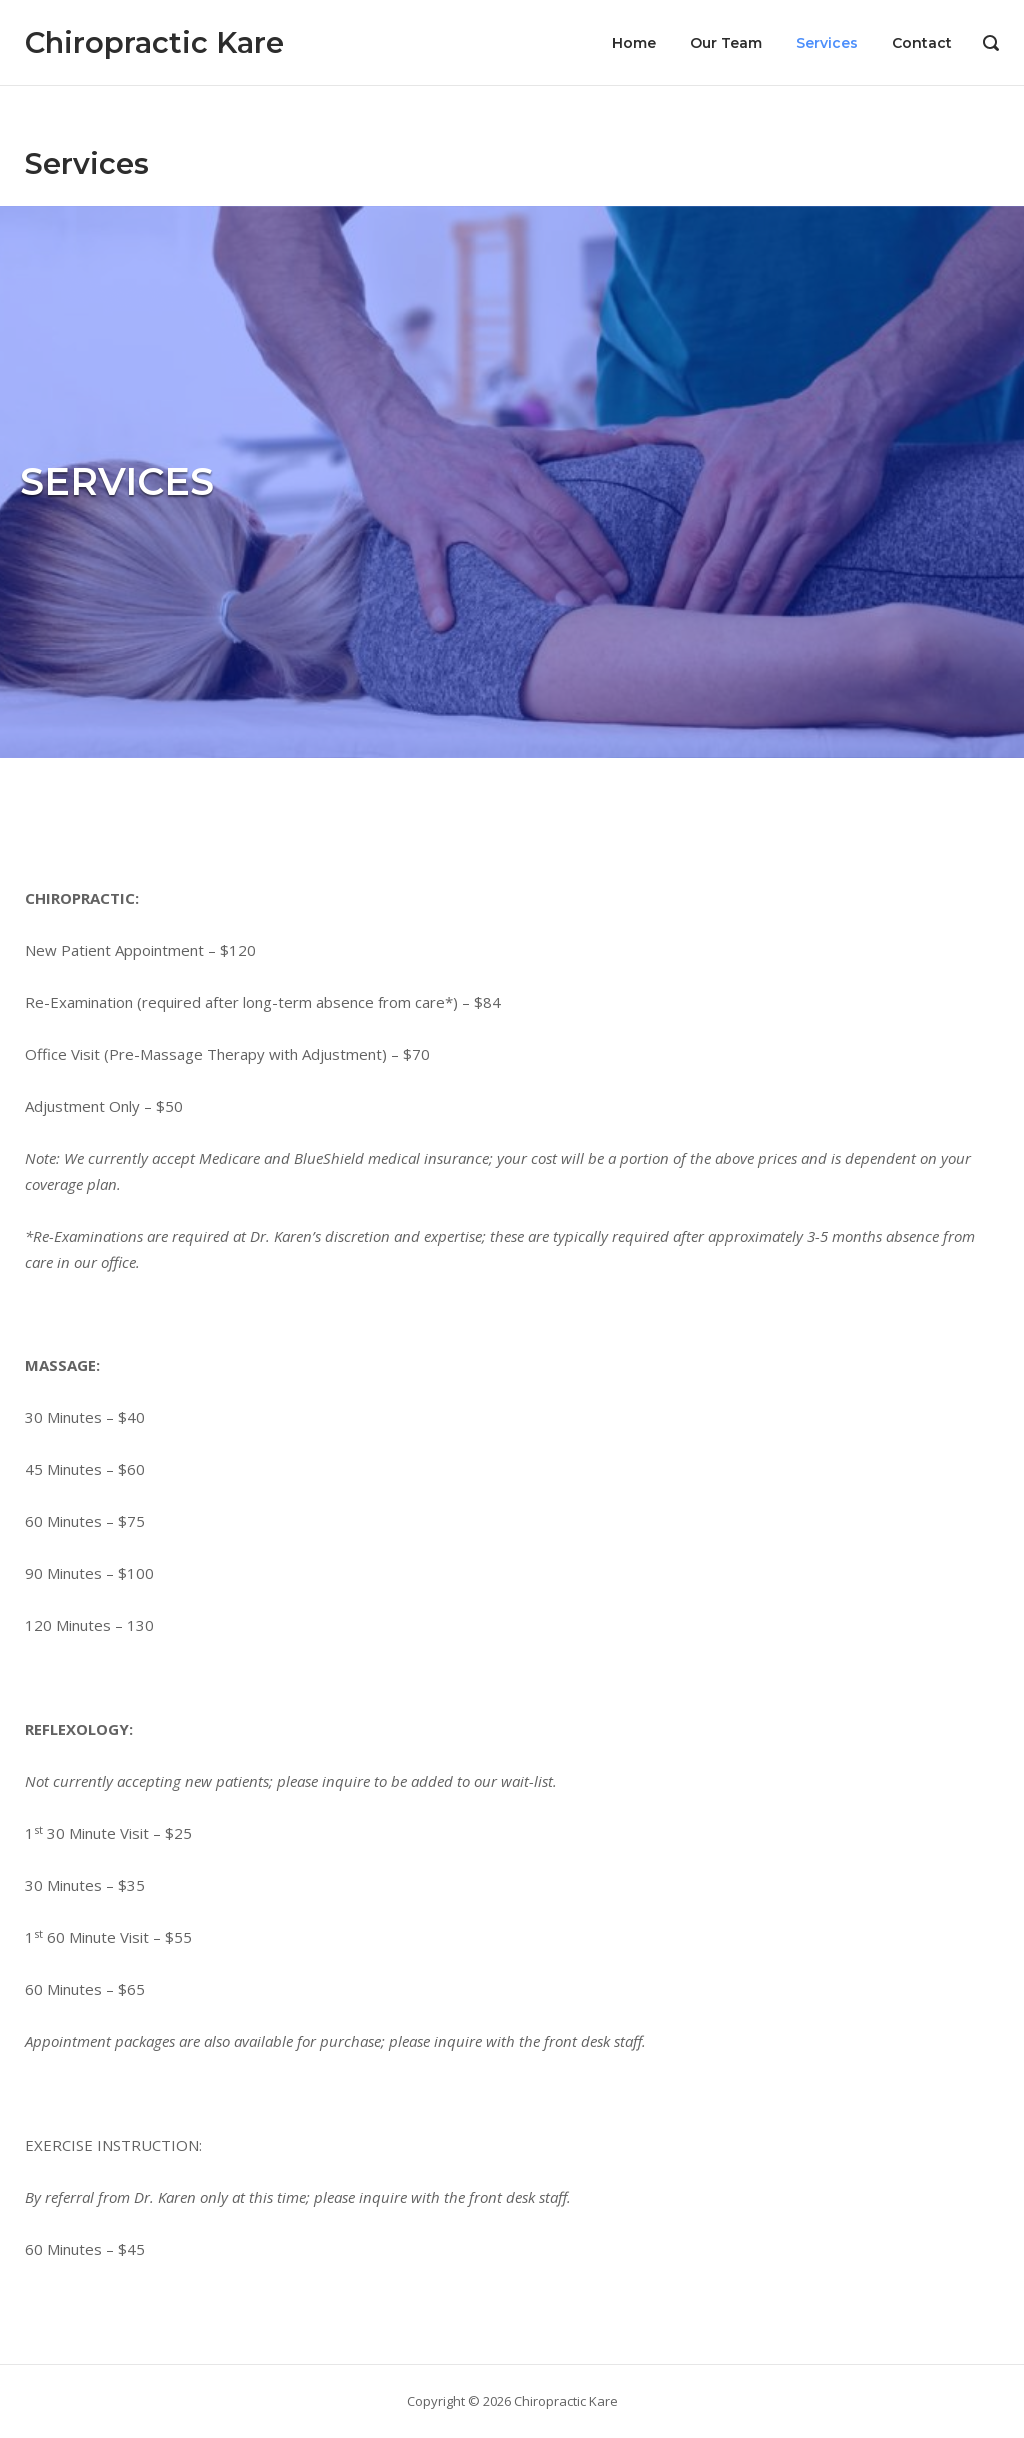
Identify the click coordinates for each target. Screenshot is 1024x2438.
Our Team (726, 43)
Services (827, 43)
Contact (922, 43)
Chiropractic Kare (154, 42)
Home (634, 43)
